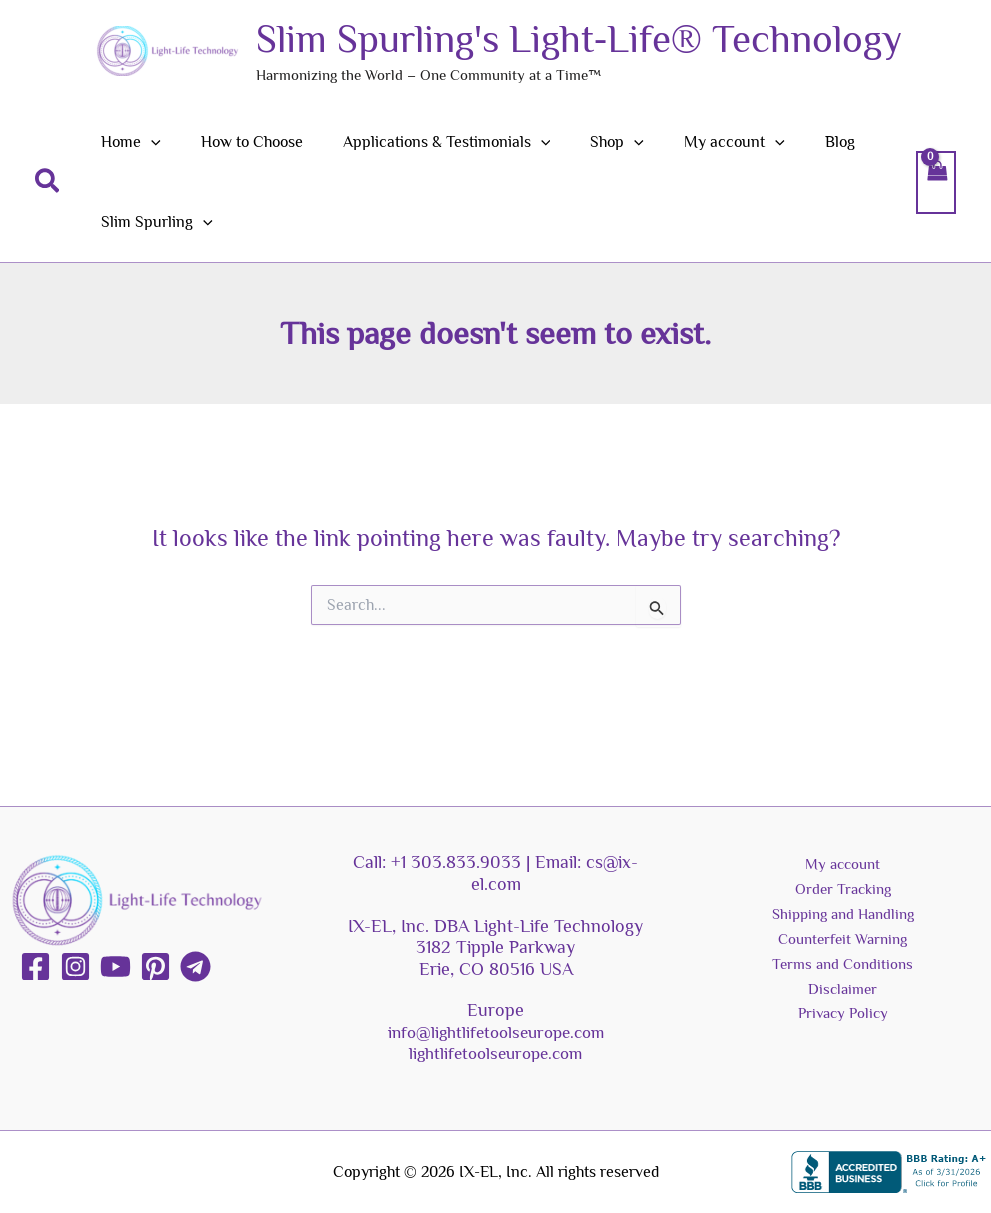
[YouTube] (115, 966)
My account (842, 865)
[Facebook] (35, 966)
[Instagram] (75, 966)
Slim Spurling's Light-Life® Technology (579, 39)
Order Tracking (843, 892)
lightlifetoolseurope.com (496, 1053)
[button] (48, 182)
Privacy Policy (843, 1024)
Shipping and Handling (843, 918)
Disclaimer (842, 997)
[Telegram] (195, 966)
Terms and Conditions (843, 971)
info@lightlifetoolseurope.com (495, 1032)
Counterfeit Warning (842, 945)
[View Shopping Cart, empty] (936, 182)
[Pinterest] (155, 966)
